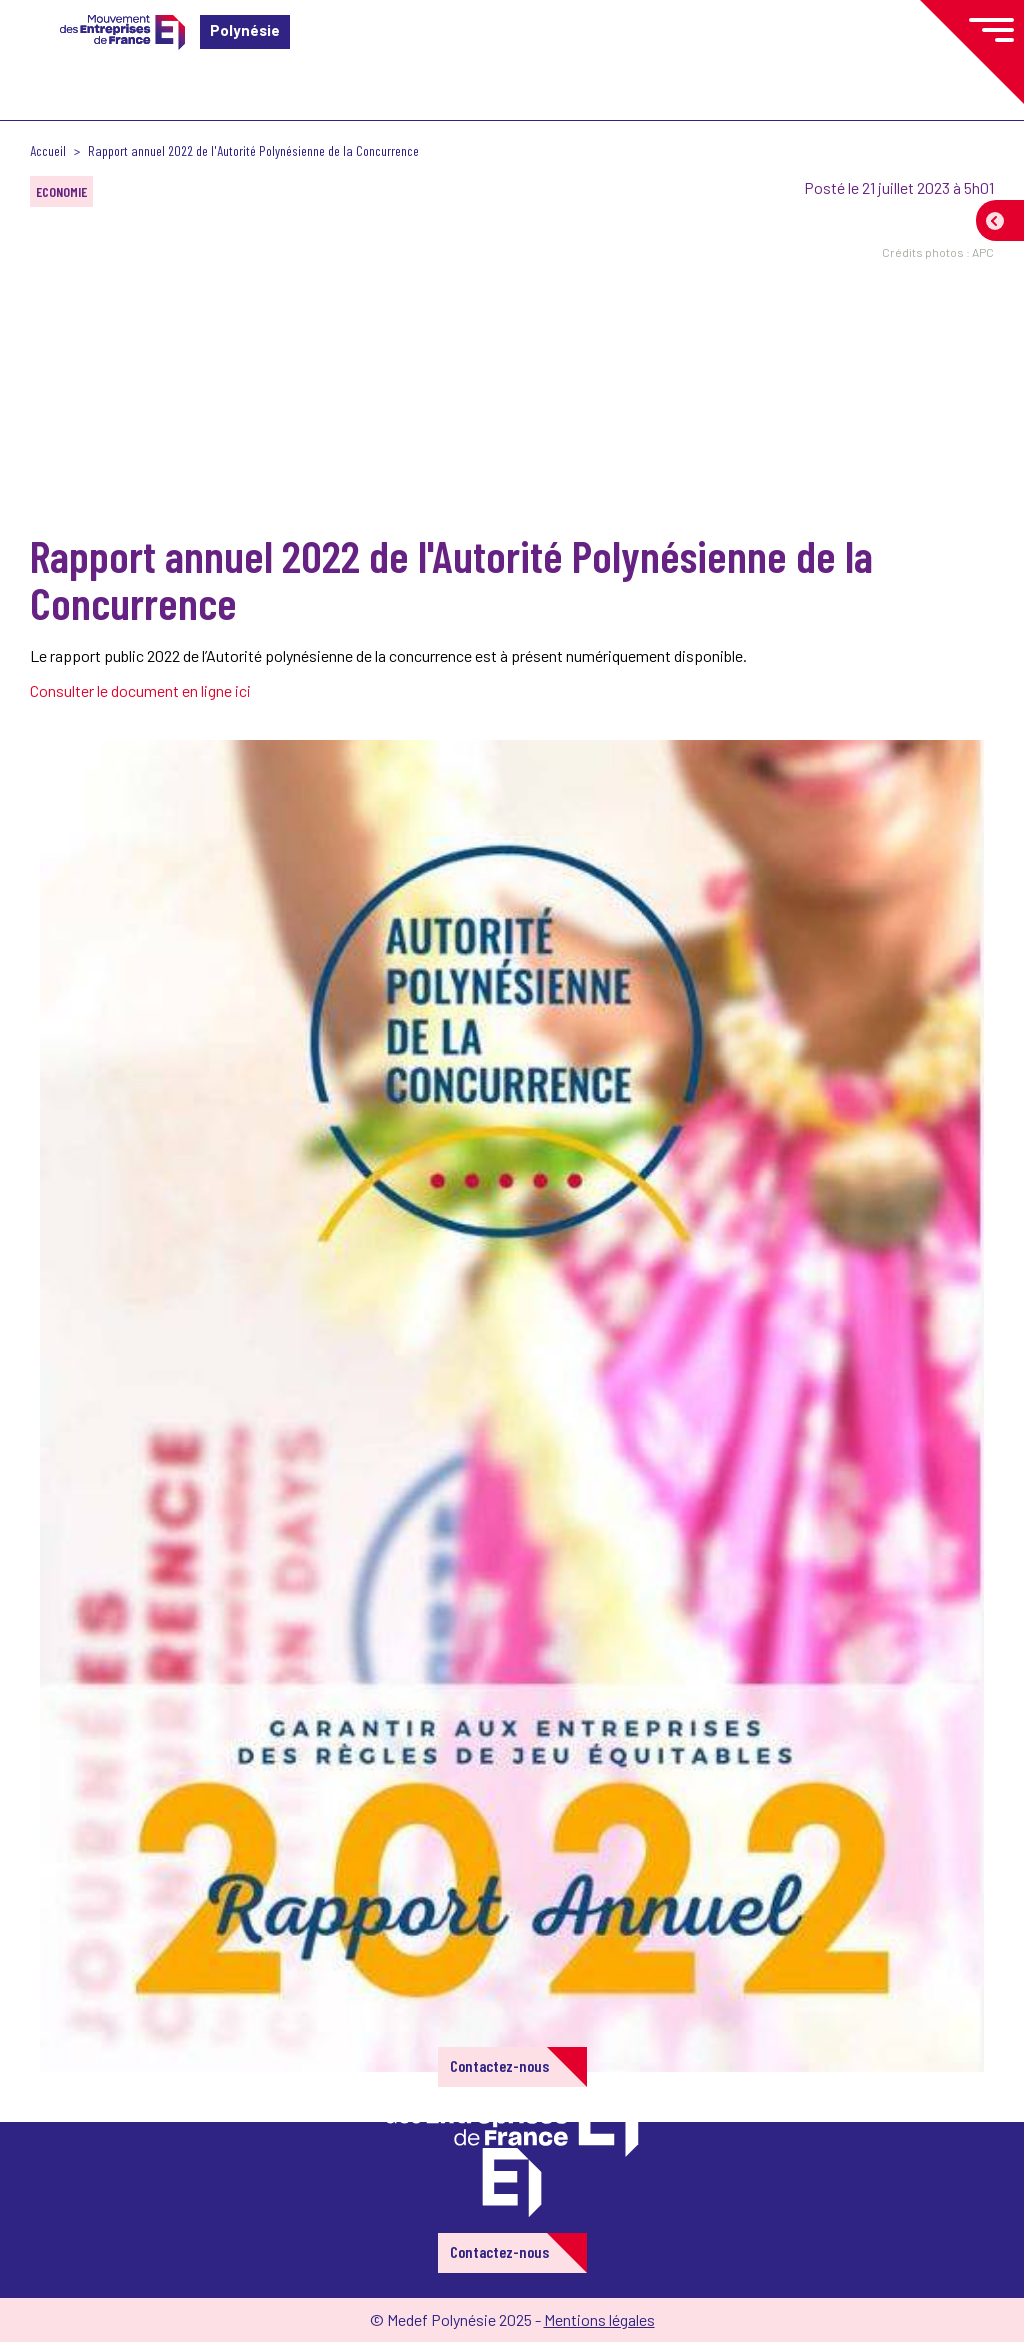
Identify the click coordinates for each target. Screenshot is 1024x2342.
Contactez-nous (499, 2065)
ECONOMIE (61, 191)
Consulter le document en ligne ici (142, 690)
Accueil (48, 150)
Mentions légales (599, 2319)
